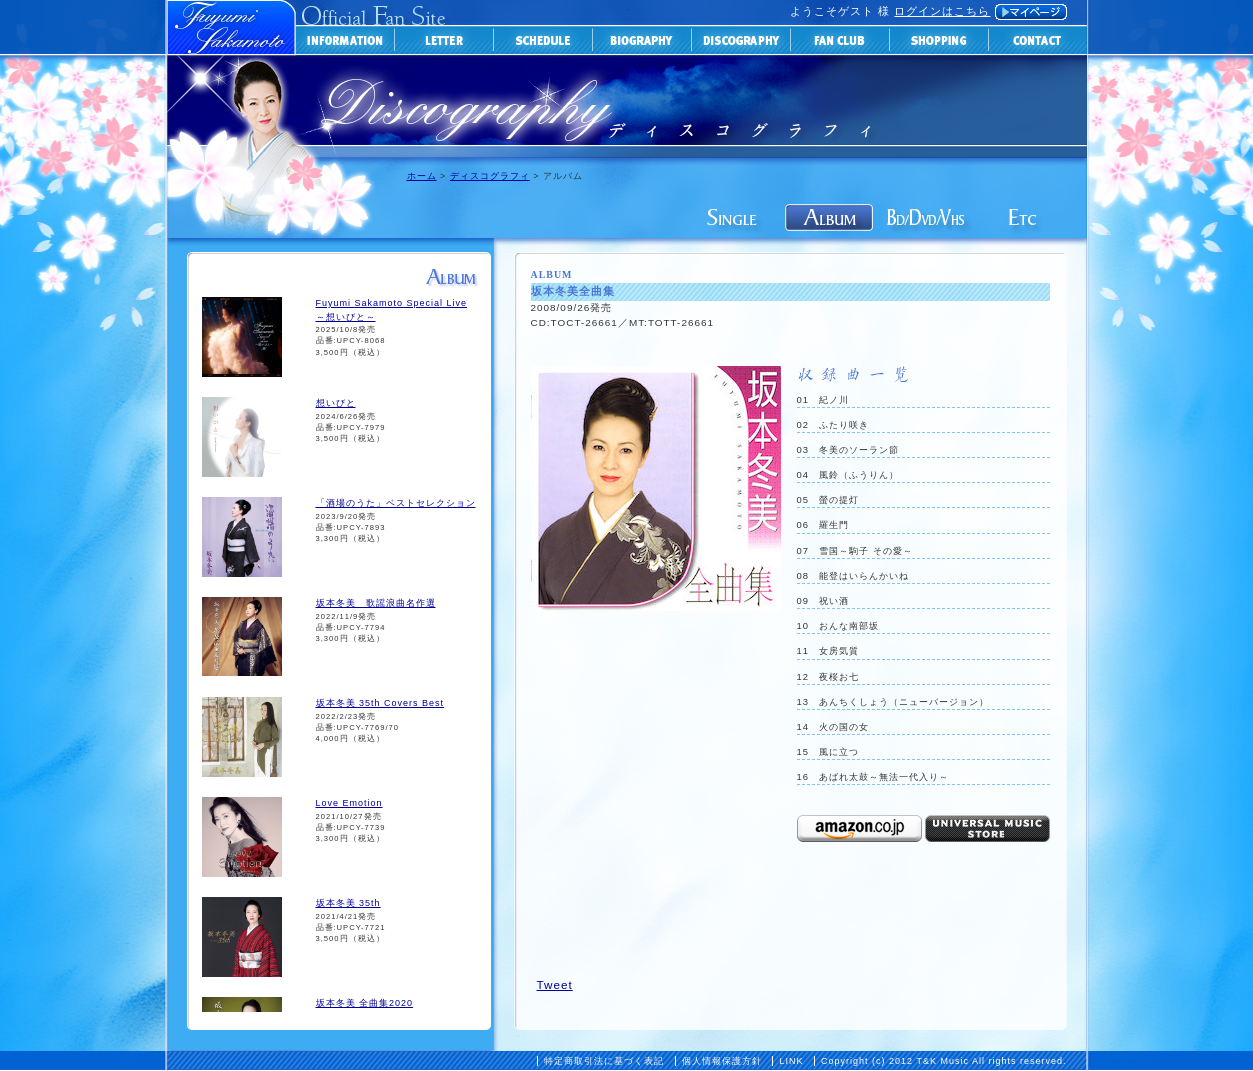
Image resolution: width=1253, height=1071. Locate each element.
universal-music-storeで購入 (987, 828)
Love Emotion (349, 803)
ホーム (422, 176)
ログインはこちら (942, 11)
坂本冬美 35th (348, 903)
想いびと (336, 403)
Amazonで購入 (859, 828)
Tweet (555, 984)
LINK (791, 1061)
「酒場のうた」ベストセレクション (396, 503)
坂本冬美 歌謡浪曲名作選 (376, 603)
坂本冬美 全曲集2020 (365, 1003)
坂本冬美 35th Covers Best (380, 703)
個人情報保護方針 (722, 1061)
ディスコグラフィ (490, 176)
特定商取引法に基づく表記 (604, 1061)
